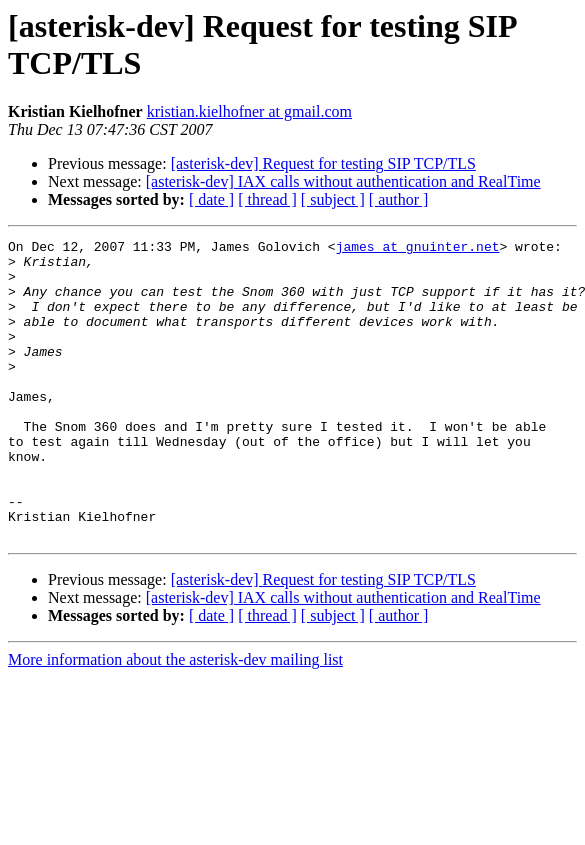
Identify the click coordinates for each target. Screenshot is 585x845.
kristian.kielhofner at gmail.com (249, 111)
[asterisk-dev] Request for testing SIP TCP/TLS (323, 163)
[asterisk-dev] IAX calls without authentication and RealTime (343, 181)
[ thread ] (267, 199)
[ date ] (211, 199)
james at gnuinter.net (418, 249)
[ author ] (399, 199)
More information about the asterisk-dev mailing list (175, 719)
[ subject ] (333, 199)
